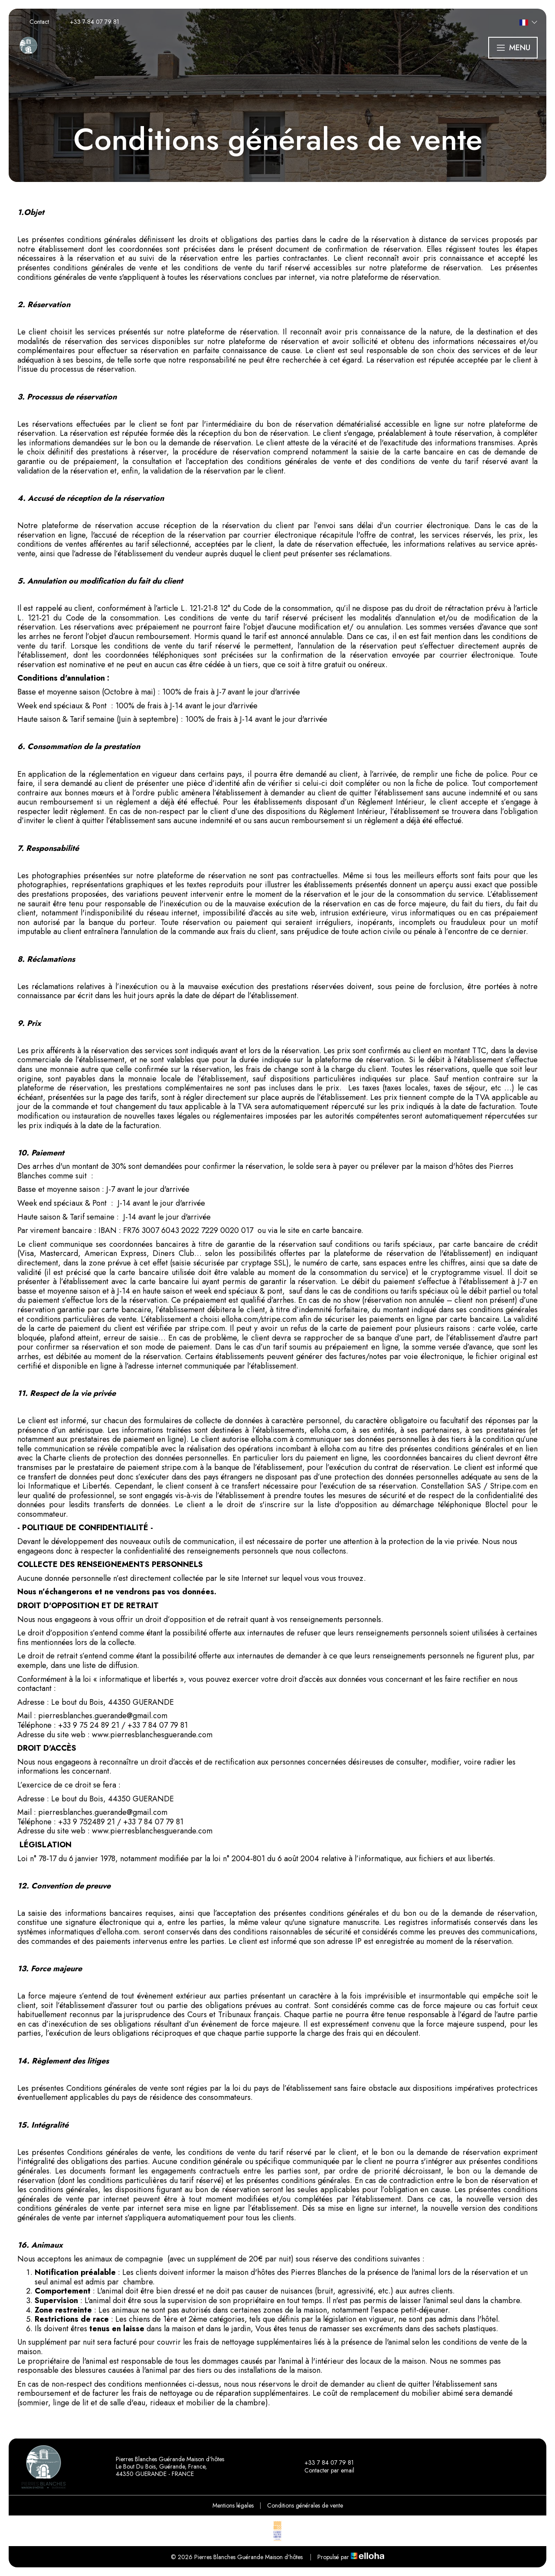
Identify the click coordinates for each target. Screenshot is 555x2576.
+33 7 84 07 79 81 (324, 2463)
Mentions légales (233, 2505)
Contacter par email (324, 2471)
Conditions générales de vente (305, 2505)
